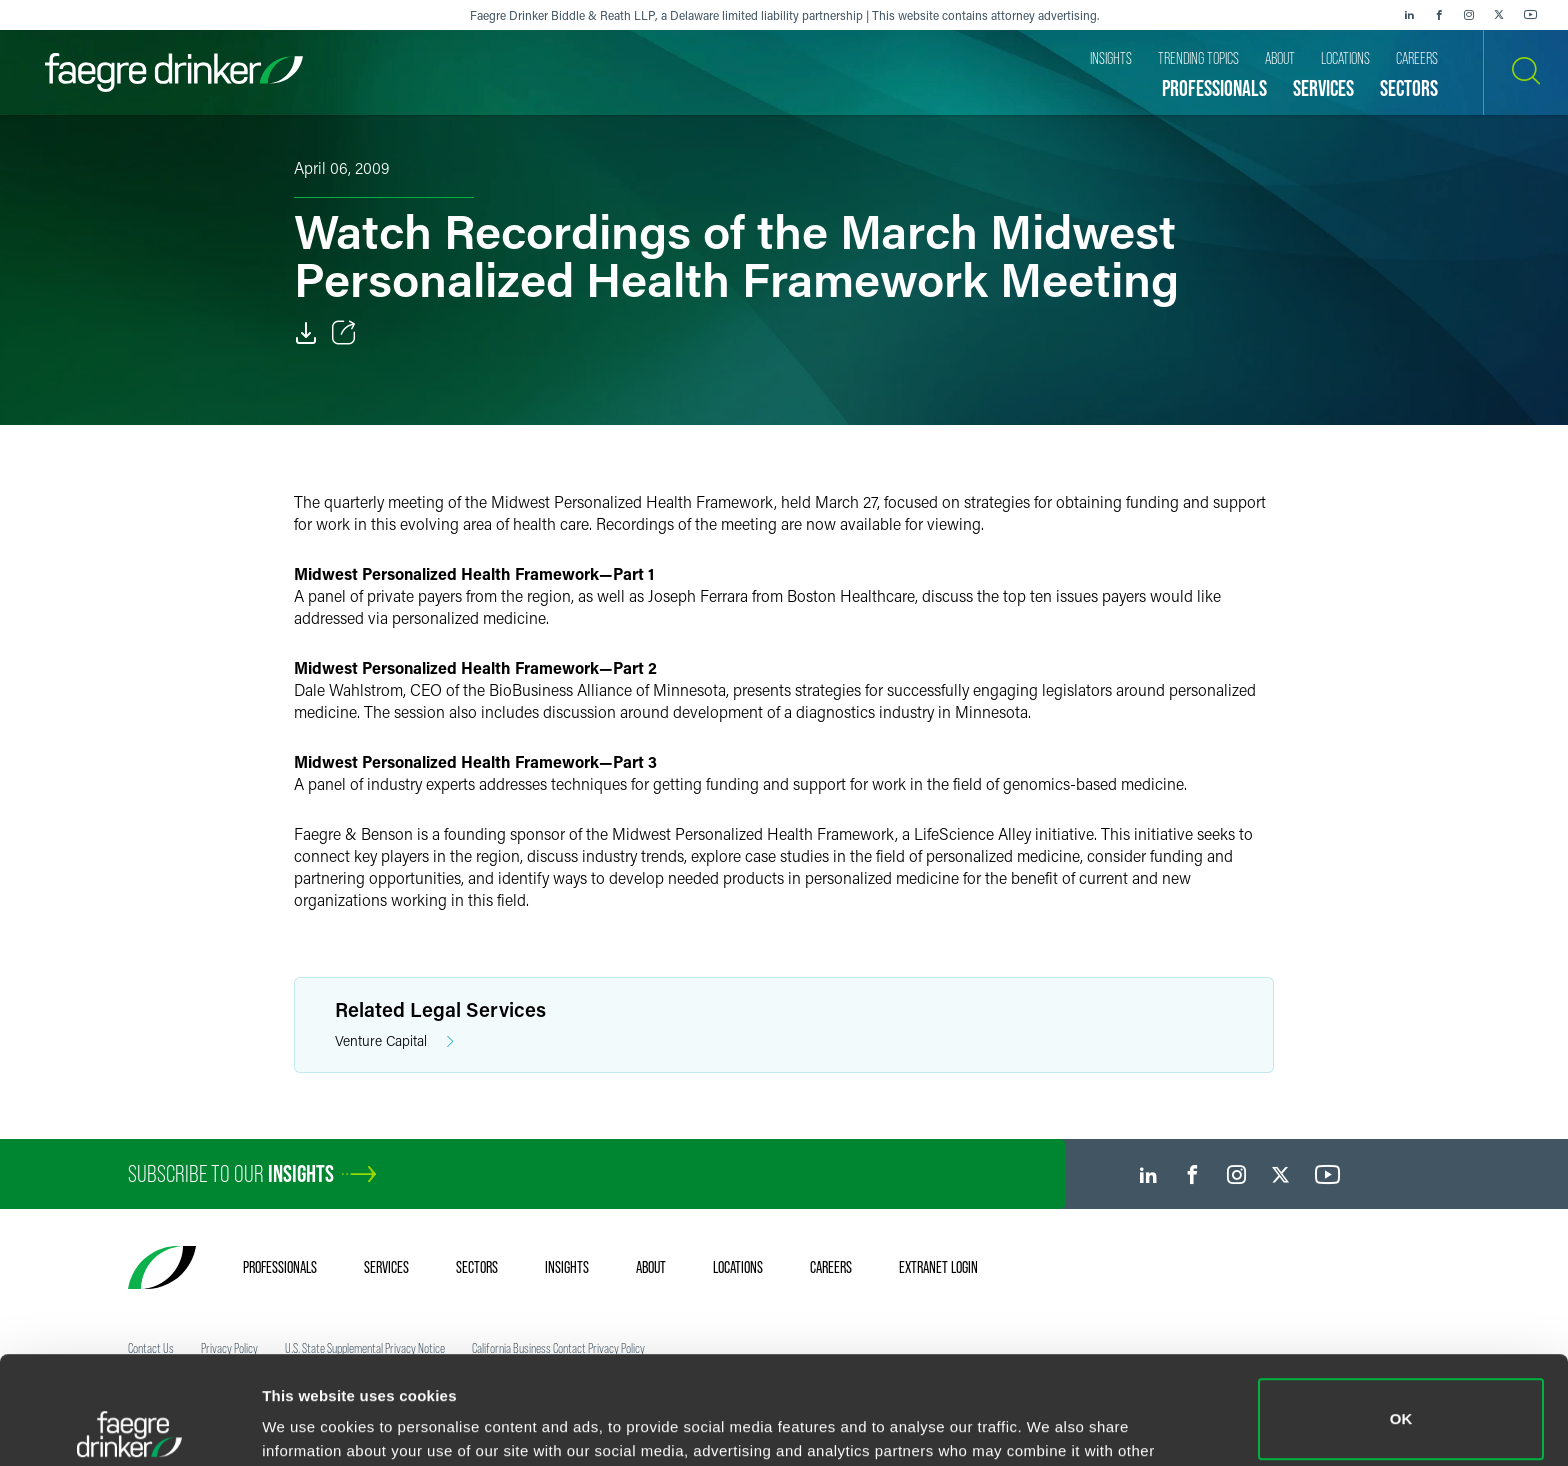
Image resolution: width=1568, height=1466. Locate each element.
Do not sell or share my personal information (1401, 1400)
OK (1401, 1311)
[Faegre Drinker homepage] (174, 72)
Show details (308, 1422)
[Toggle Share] (344, 333)
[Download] (306, 333)
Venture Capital (394, 1041)
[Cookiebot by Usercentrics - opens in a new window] (129, 1427)
